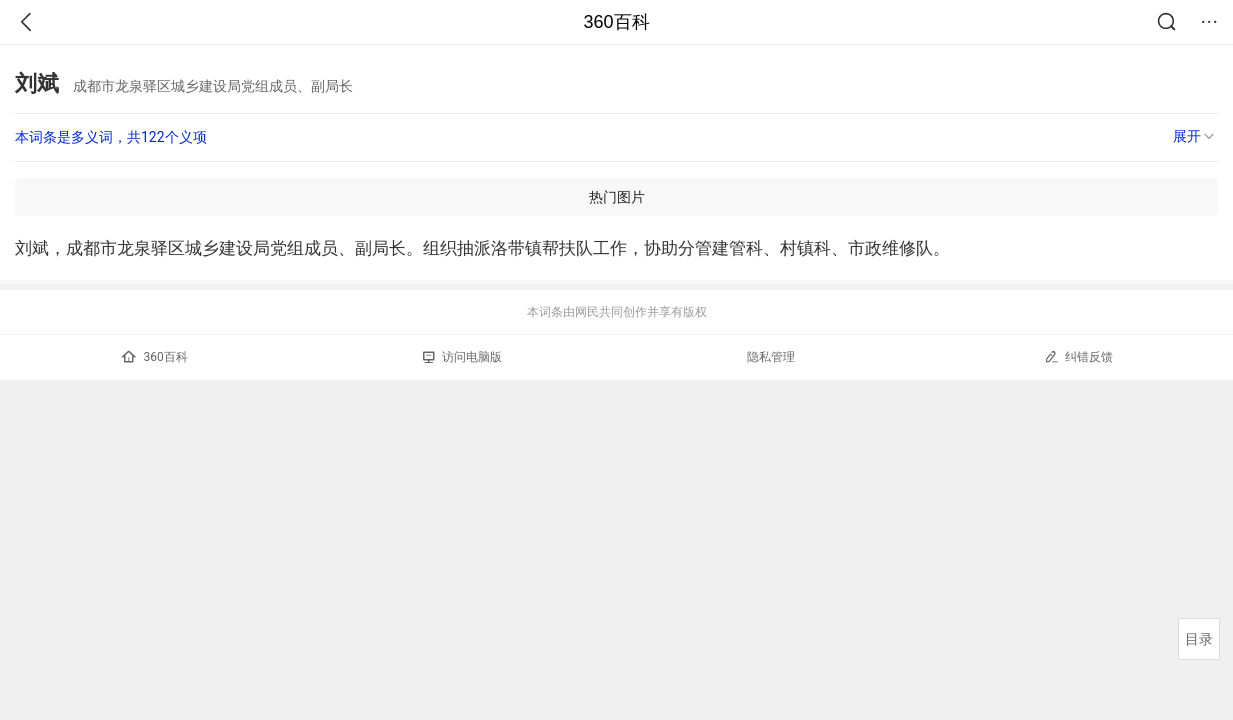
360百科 (616, 22)
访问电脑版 (462, 357)
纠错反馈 (1078, 356)
